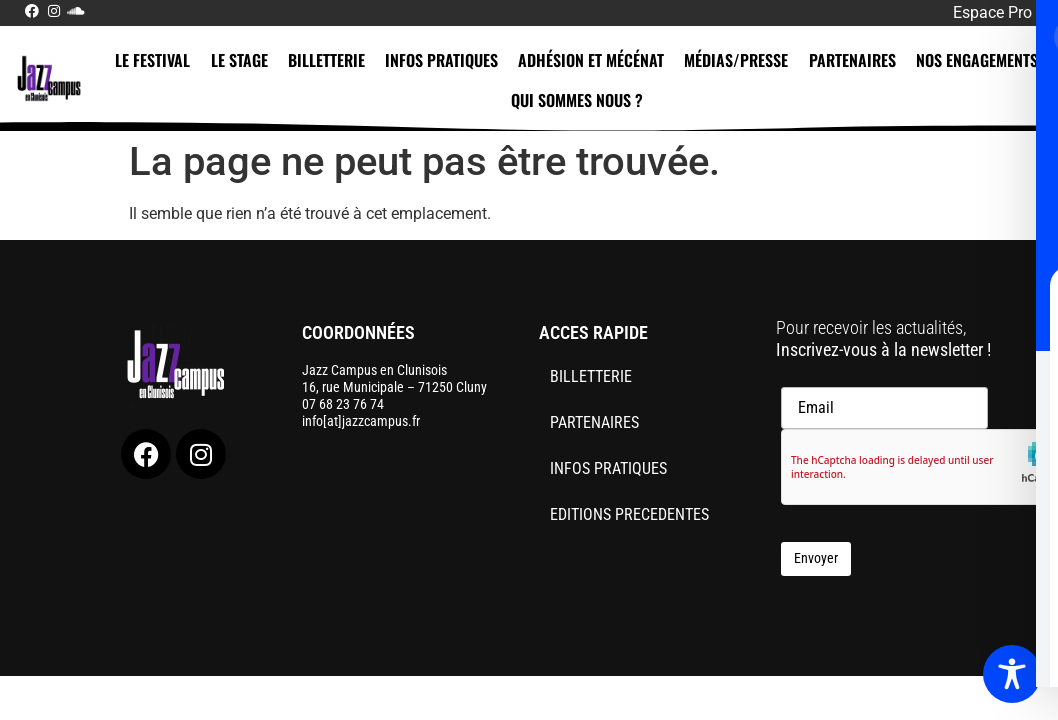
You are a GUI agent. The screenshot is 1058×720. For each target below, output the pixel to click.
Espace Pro (992, 12)
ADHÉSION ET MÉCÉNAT (591, 60)
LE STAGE (239, 60)
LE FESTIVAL (152, 60)
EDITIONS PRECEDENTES (629, 514)
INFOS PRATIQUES (441, 60)
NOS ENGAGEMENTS (977, 60)
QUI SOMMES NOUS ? (577, 100)
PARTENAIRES (852, 60)
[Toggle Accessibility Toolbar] (1012, 674)
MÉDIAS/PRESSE (736, 60)
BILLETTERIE (326, 60)
